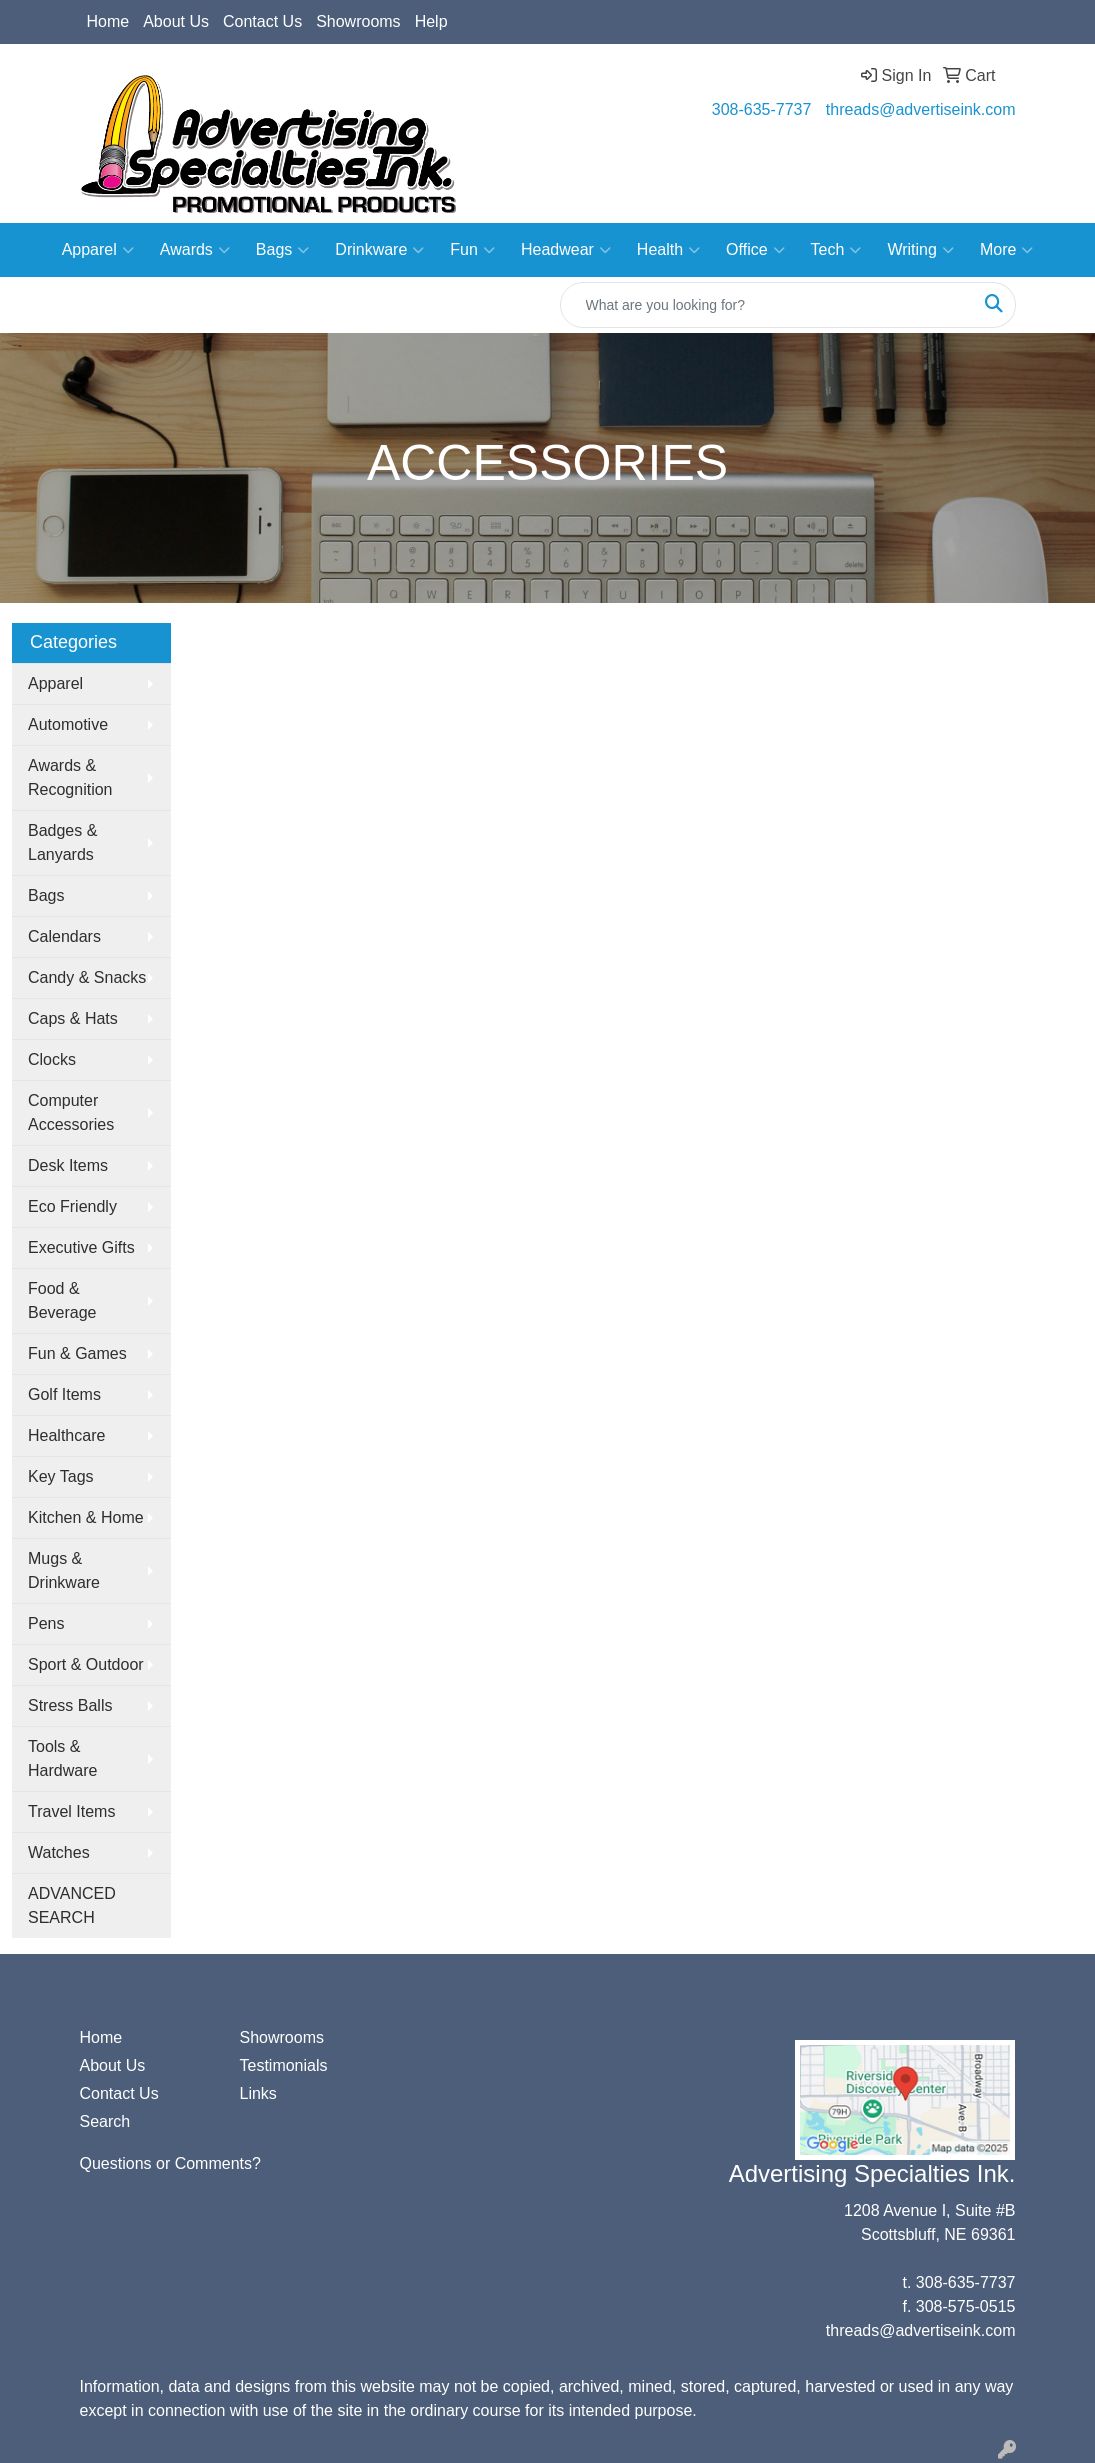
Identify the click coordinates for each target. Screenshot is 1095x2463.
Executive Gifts (81, 1247)
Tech (836, 250)
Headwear (566, 250)
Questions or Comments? (170, 2163)
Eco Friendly (72, 1206)
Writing (920, 250)
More (1006, 250)
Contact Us (262, 21)
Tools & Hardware (62, 1758)
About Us (176, 21)
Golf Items (64, 1394)
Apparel (98, 250)
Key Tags (61, 1476)
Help (431, 21)
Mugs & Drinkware (64, 1570)
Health (668, 250)
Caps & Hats (73, 1018)
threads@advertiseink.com (921, 109)
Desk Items (68, 1165)
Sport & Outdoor (86, 1664)
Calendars (64, 936)
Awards (195, 250)
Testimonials (283, 2065)
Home (108, 21)
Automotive (68, 724)
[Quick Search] (767, 305)
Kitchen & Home (86, 1517)
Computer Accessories (71, 1112)
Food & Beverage (62, 1300)
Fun (472, 250)
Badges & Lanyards (62, 842)
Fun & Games (77, 1353)
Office (755, 250)
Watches (59, 1852)
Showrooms (358, 21)
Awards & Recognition (70, 777)
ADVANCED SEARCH (72, 1905)
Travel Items (71, 1811)
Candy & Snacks (87, 977)
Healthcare (66, 1435)
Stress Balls (70, 1705)
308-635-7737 (762, 109)
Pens (46, 1623)
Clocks (52, 1059)
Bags (282, 250)
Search (105, 2121)
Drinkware (379, 250)
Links (257, 2093)
